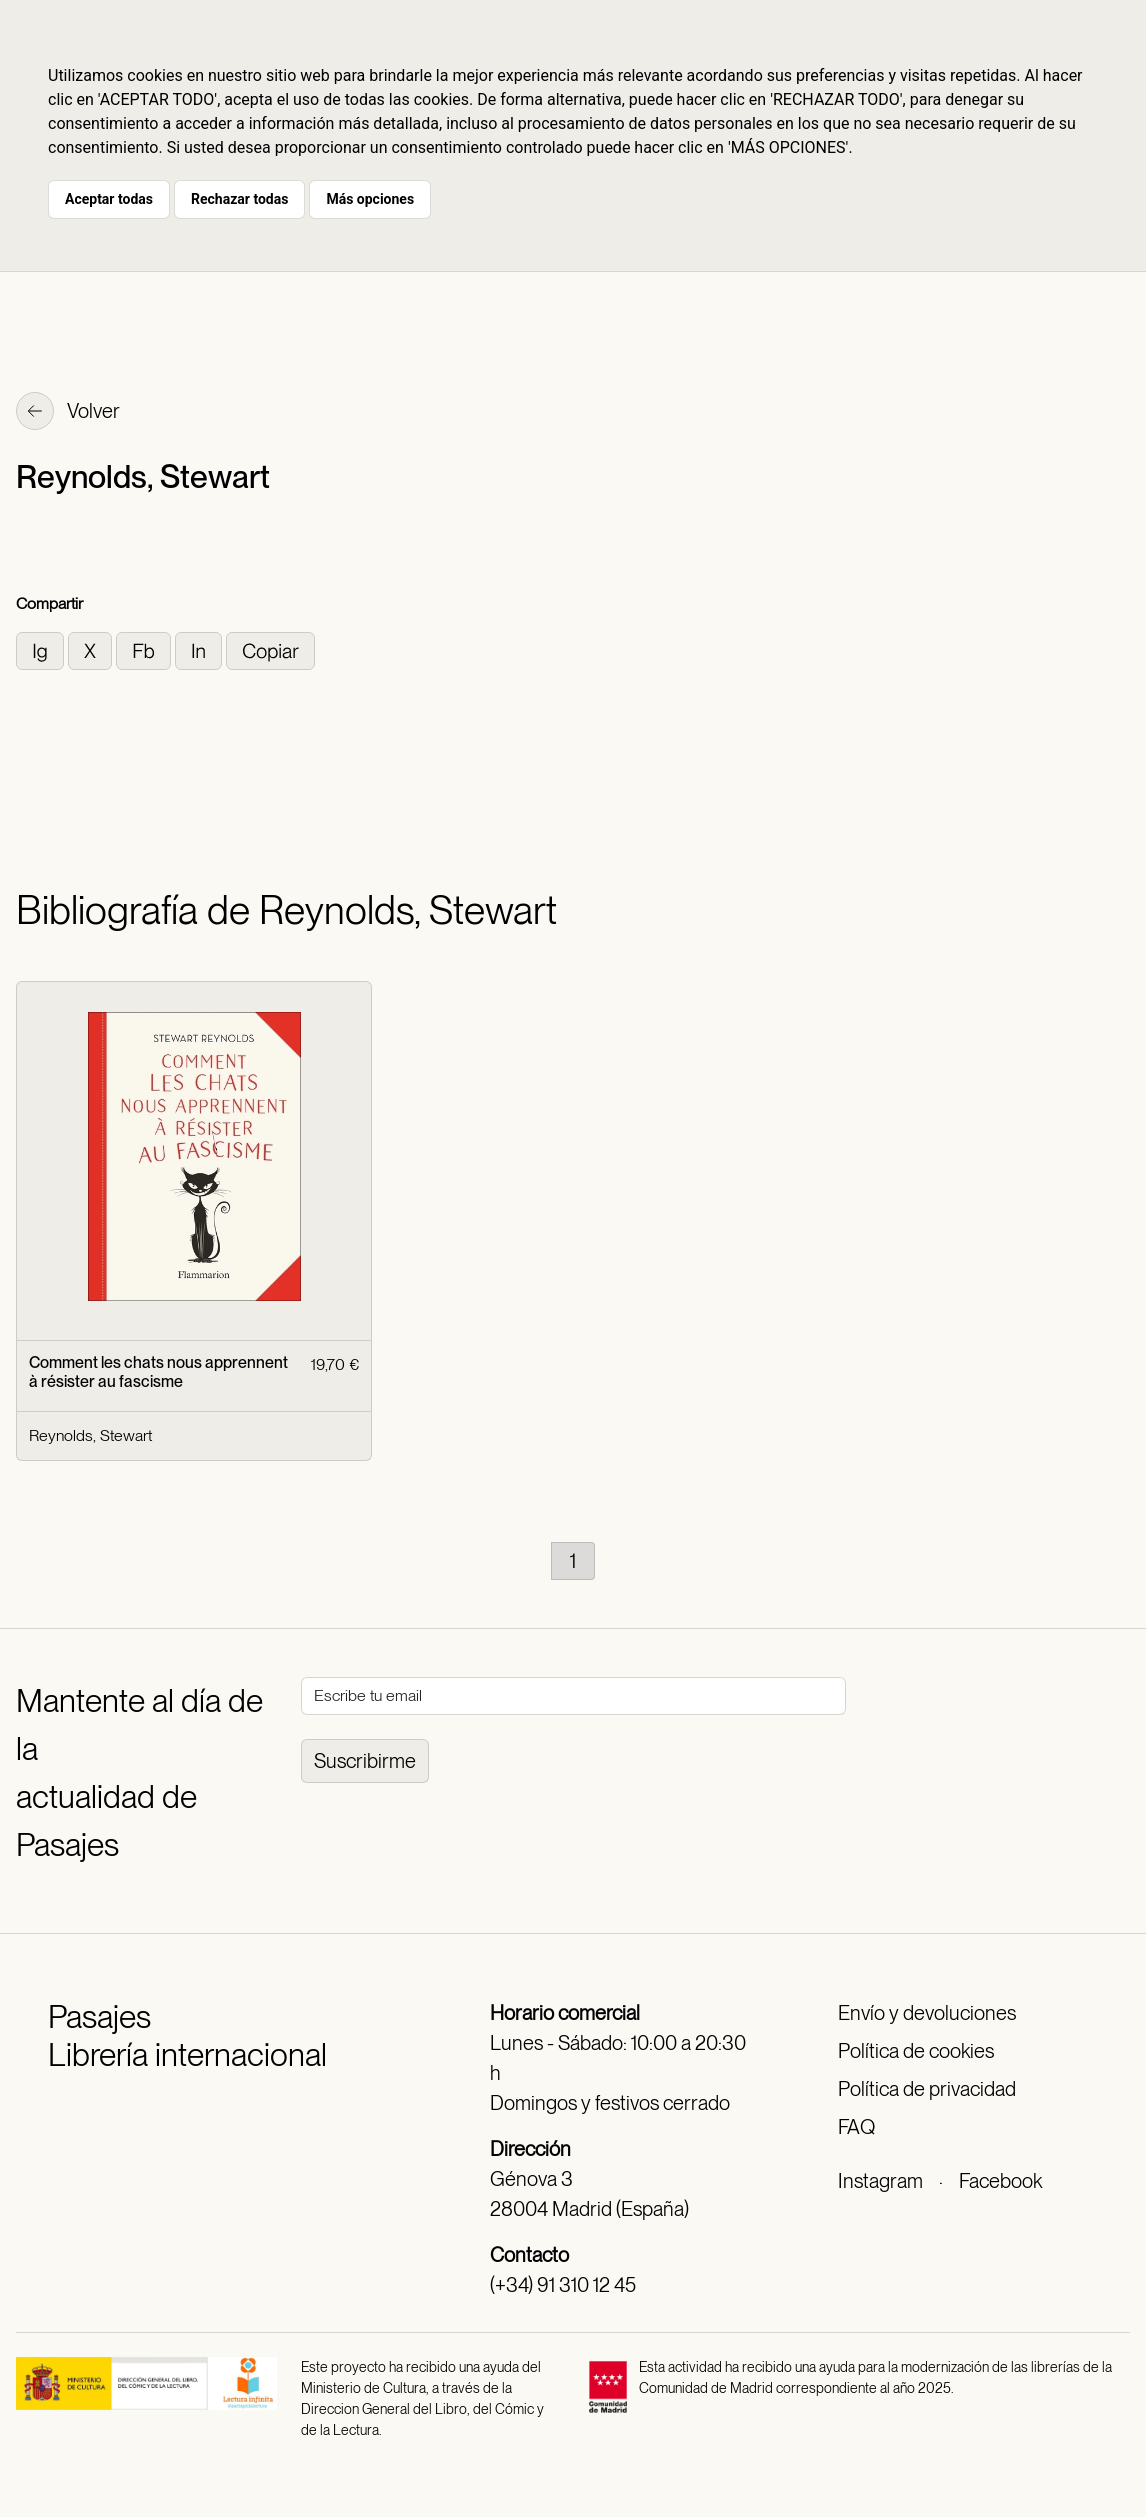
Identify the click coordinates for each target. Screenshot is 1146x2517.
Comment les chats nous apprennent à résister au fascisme (158, 1372)
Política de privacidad (927, 2089)
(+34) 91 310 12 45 (563, 2285)
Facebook (1000, 2181)
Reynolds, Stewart (90, 1435)
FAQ (856, 2127)
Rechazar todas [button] (239, 199)
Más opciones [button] (370, 199)
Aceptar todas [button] (109, 199)
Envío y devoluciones (927, 2013)
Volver (68, 413)
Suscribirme (365, 1761)
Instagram (880, 2181)
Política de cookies (916, 2051)
